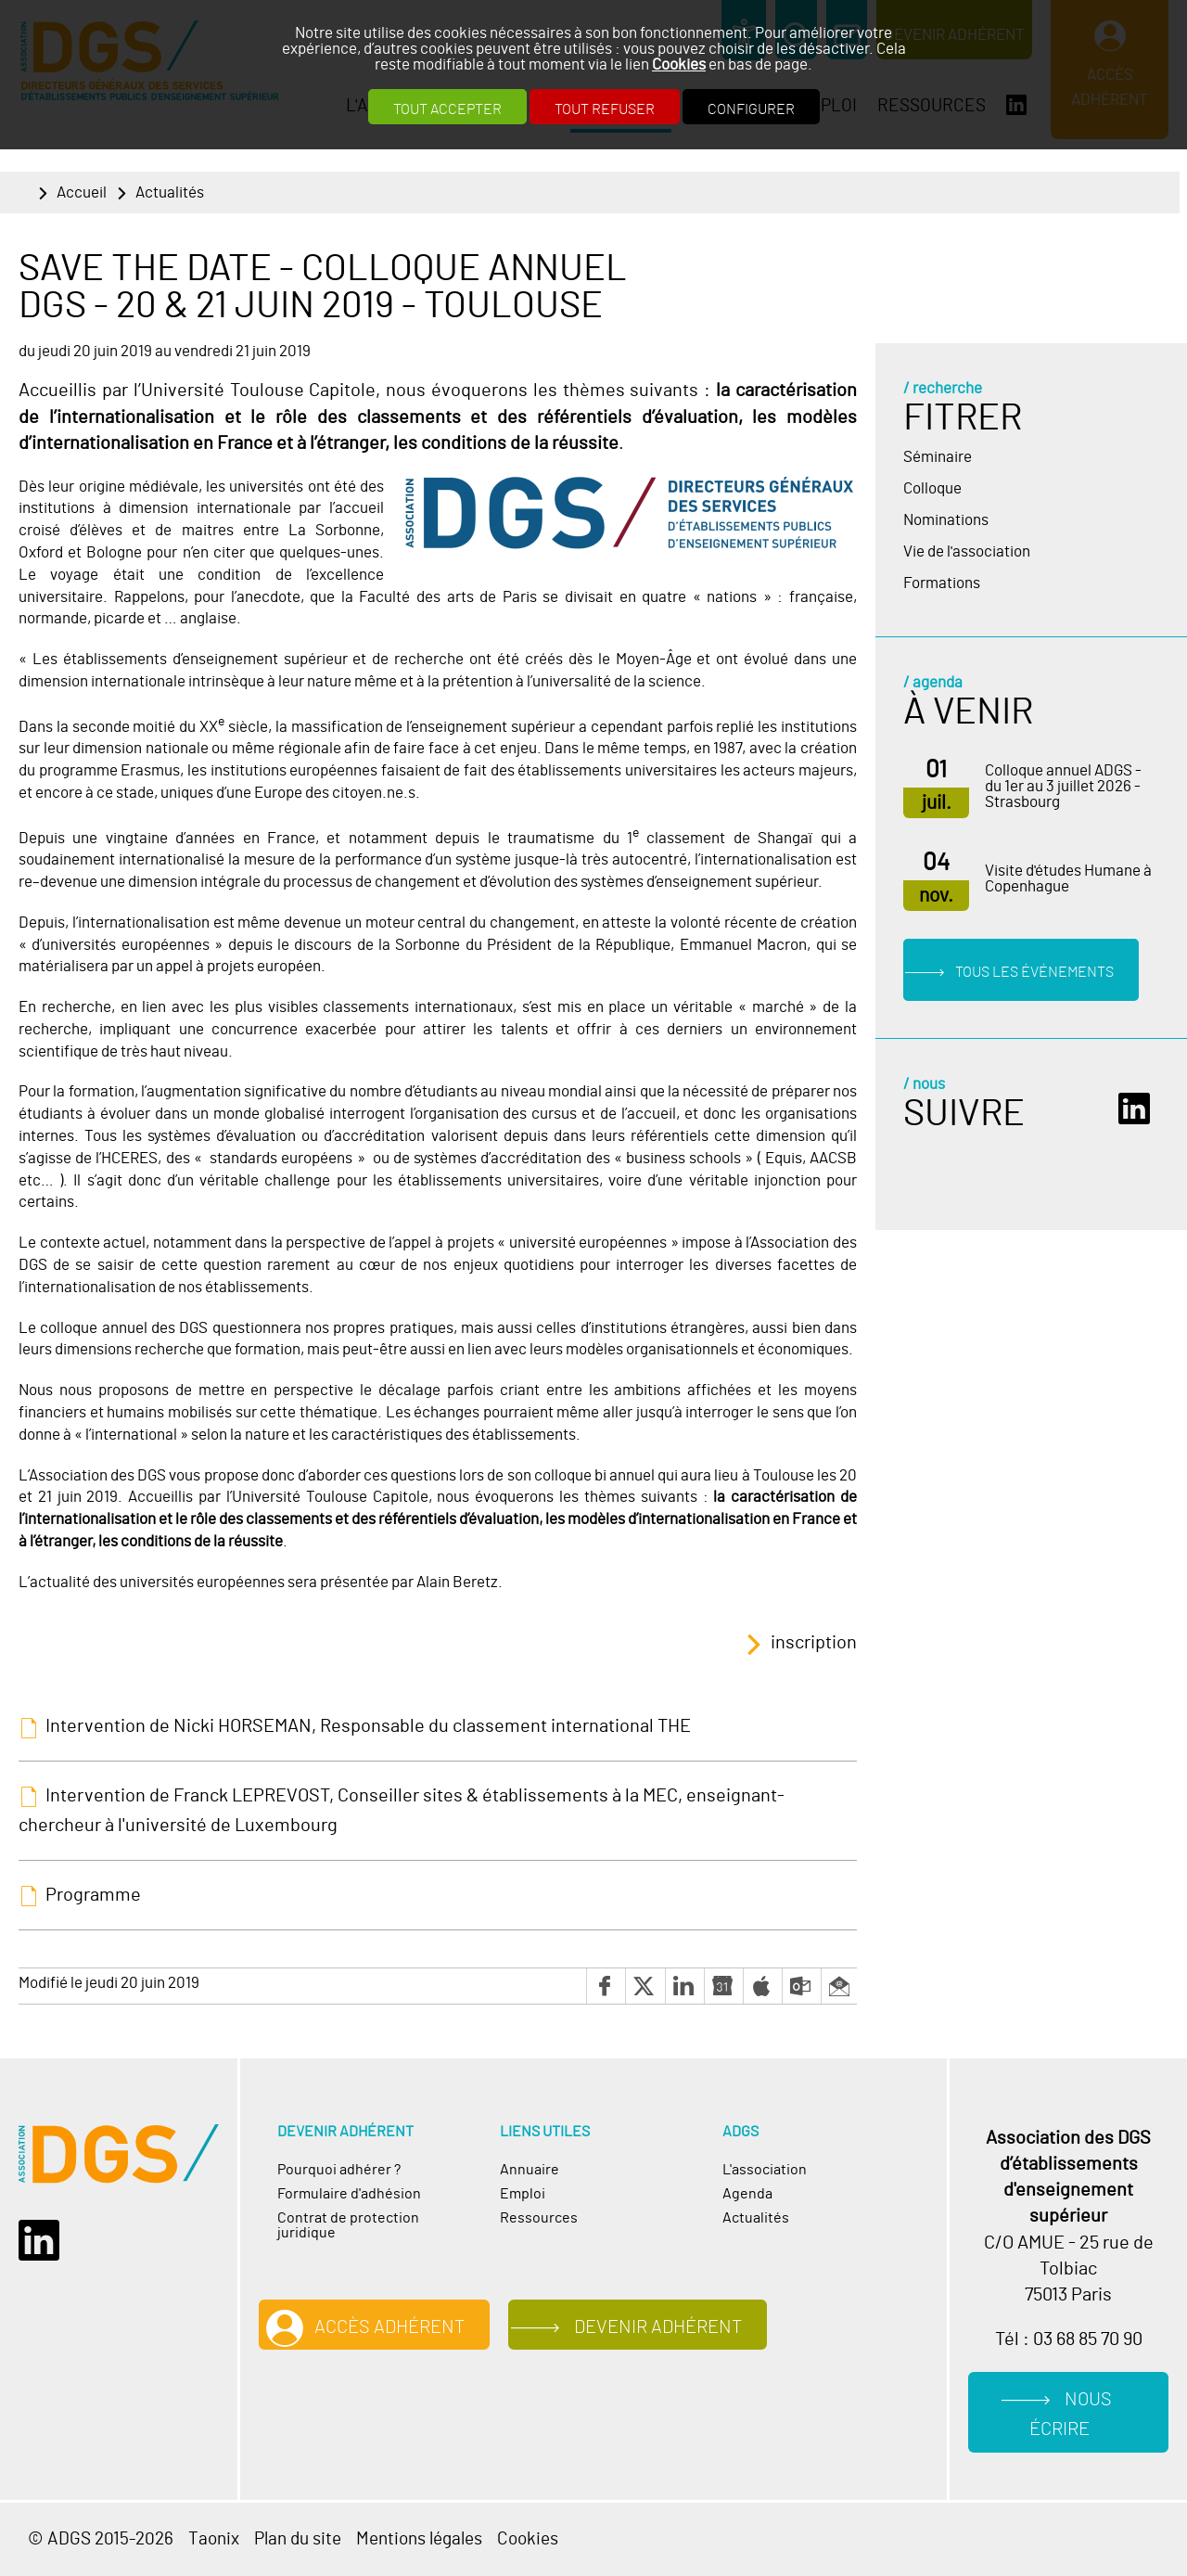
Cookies (679, 64)
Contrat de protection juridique (348, 2225)
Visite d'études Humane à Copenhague (1068, 878)
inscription (814, 1643)
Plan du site (297, 2539)
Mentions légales (419, 2539)
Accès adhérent (389, 2327)
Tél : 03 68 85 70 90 (1068, 2339)
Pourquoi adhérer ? (339, 2169)
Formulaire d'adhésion (349, 2193)
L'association (764, 2169)
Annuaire (529, 2169)
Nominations (946, 520)
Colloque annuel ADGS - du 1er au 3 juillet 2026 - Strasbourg (1063, 786)
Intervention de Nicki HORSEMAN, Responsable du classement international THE (368, 1726)
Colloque (932, 488)
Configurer (751, 109)
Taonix (213, 2539)
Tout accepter (447, 109)
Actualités (169, 192)
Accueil (82, 192)
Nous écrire (1070, 2415)
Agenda (747, 2193)
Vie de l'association (966, 551)
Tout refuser (605, 109)
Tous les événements (1034, 972)
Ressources (539, 2218)
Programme (93, 1895)
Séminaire (937, 457)
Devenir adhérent (658, 2327)
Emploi (522, 2193)
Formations (941, 583)
